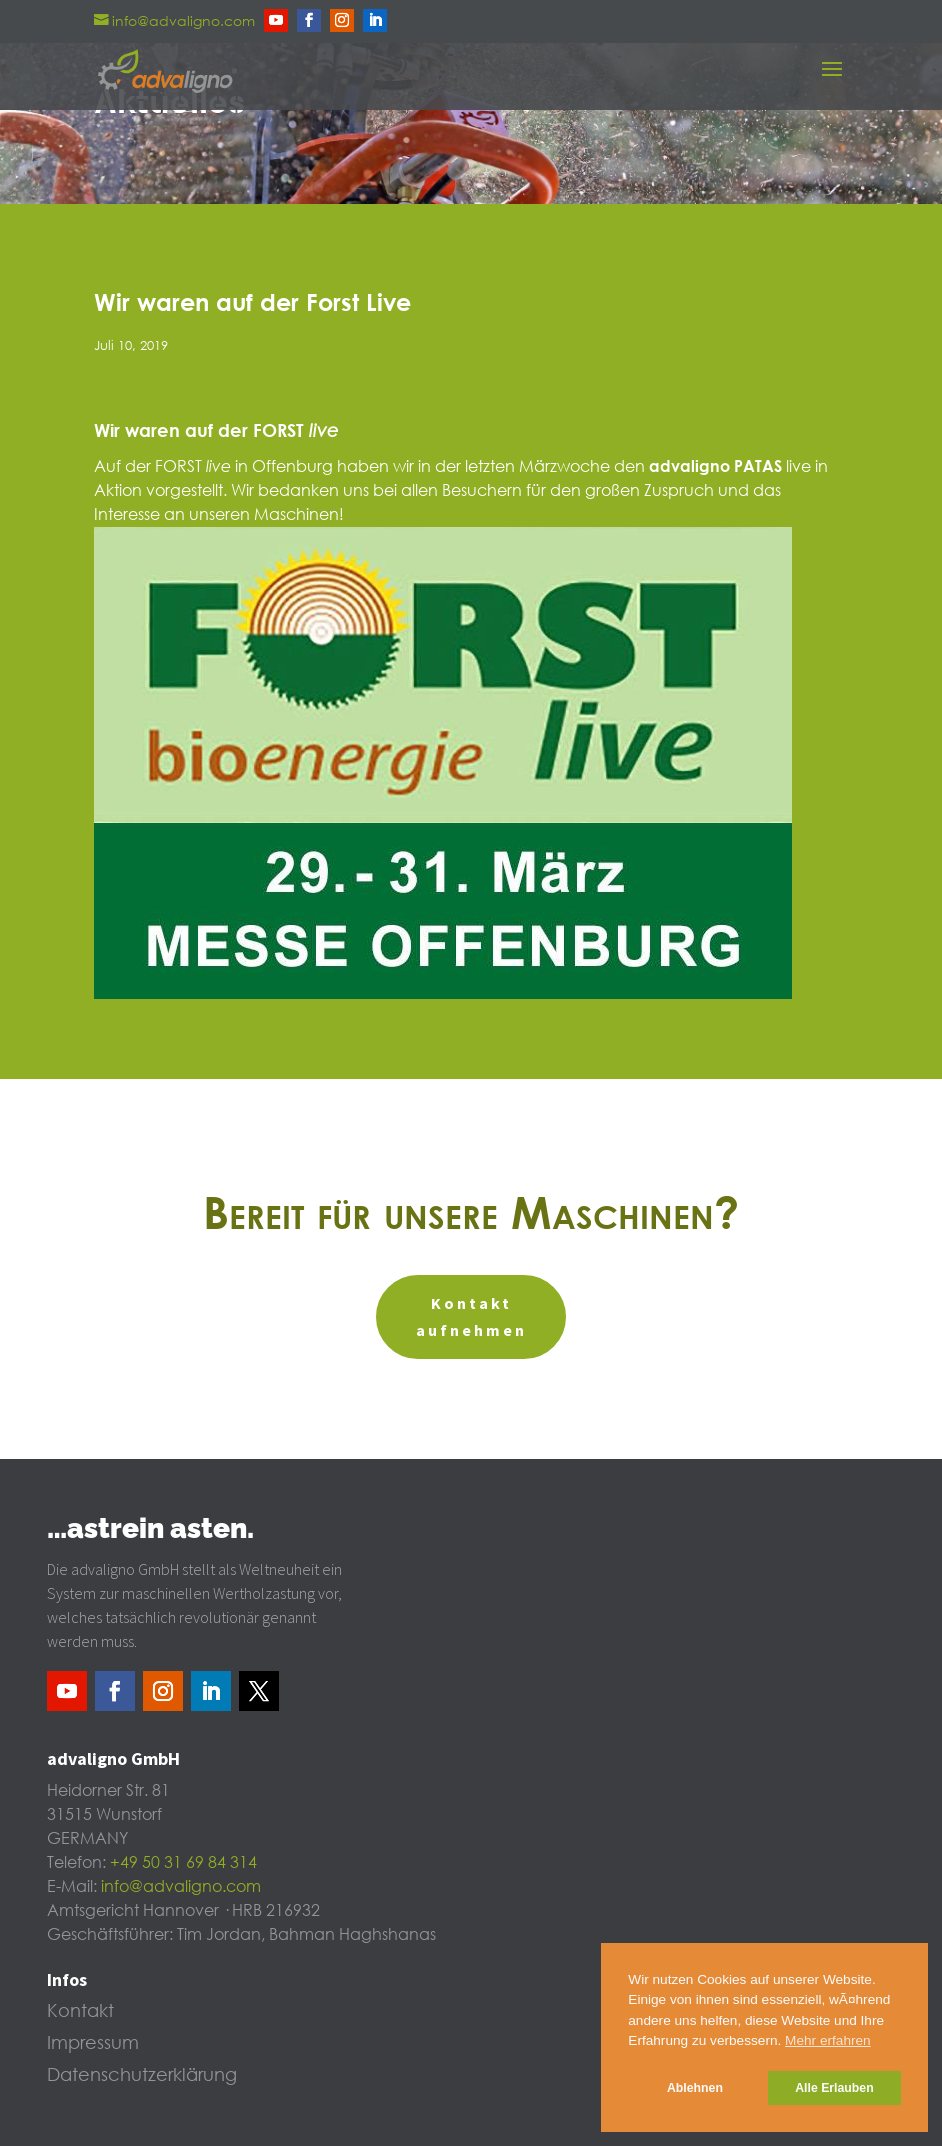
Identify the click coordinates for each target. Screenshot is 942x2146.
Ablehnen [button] (695, 2088)
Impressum (93, 2044)
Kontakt (80, 2012)
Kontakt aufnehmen (471, 1316)
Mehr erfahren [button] (828, 2040)
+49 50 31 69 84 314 (183, 1863)
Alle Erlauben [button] (834, 2088)
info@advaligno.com (181, 1887)
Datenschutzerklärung (142, 2076)
